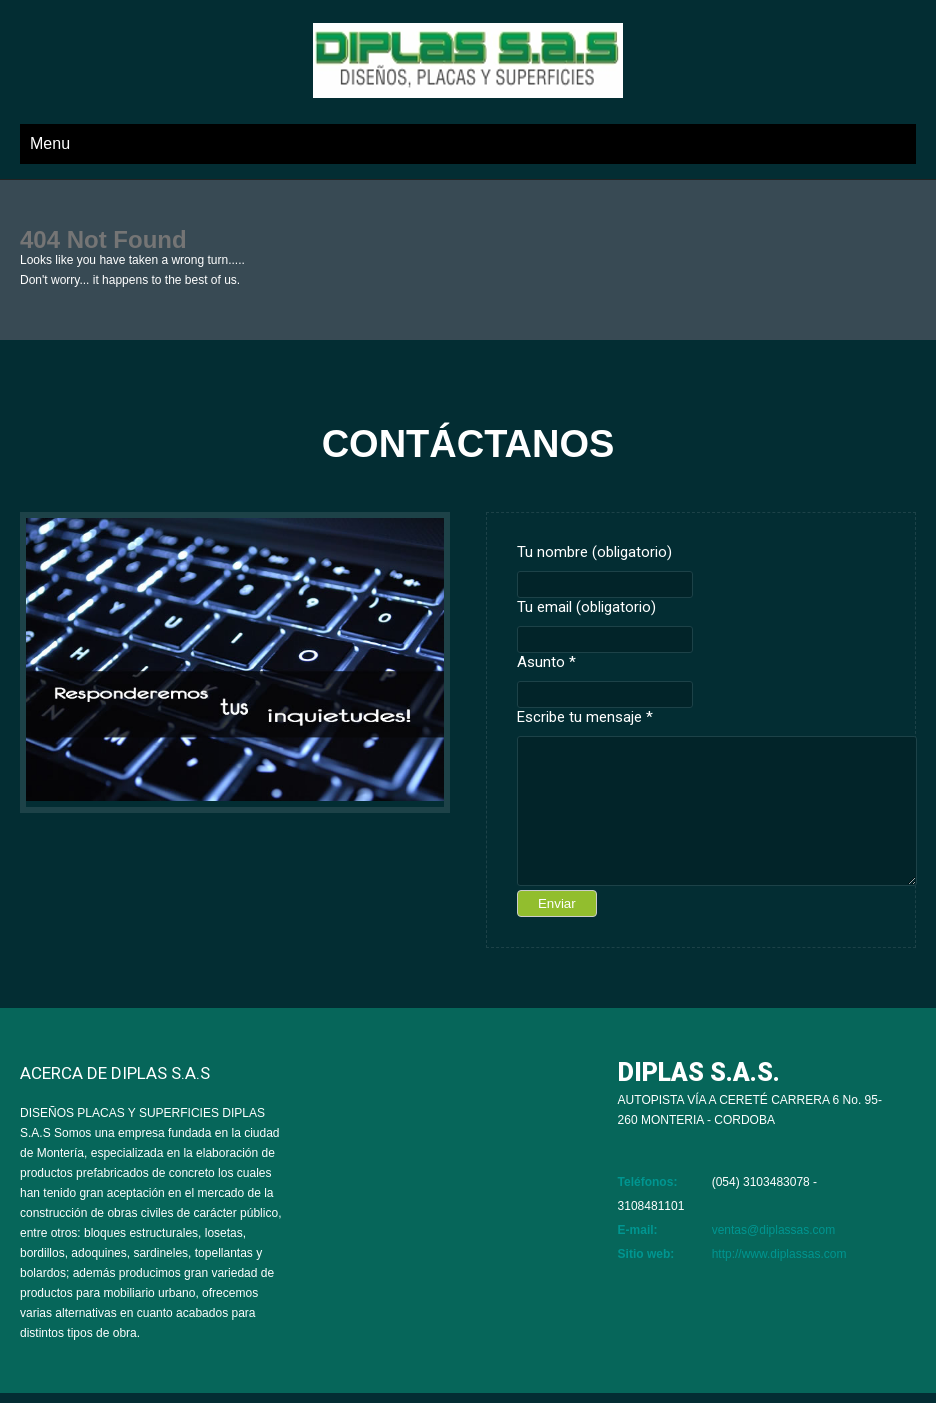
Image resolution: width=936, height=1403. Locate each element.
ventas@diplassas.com (774, 1230)
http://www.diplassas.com (779, 1254)
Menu (50, 143)
